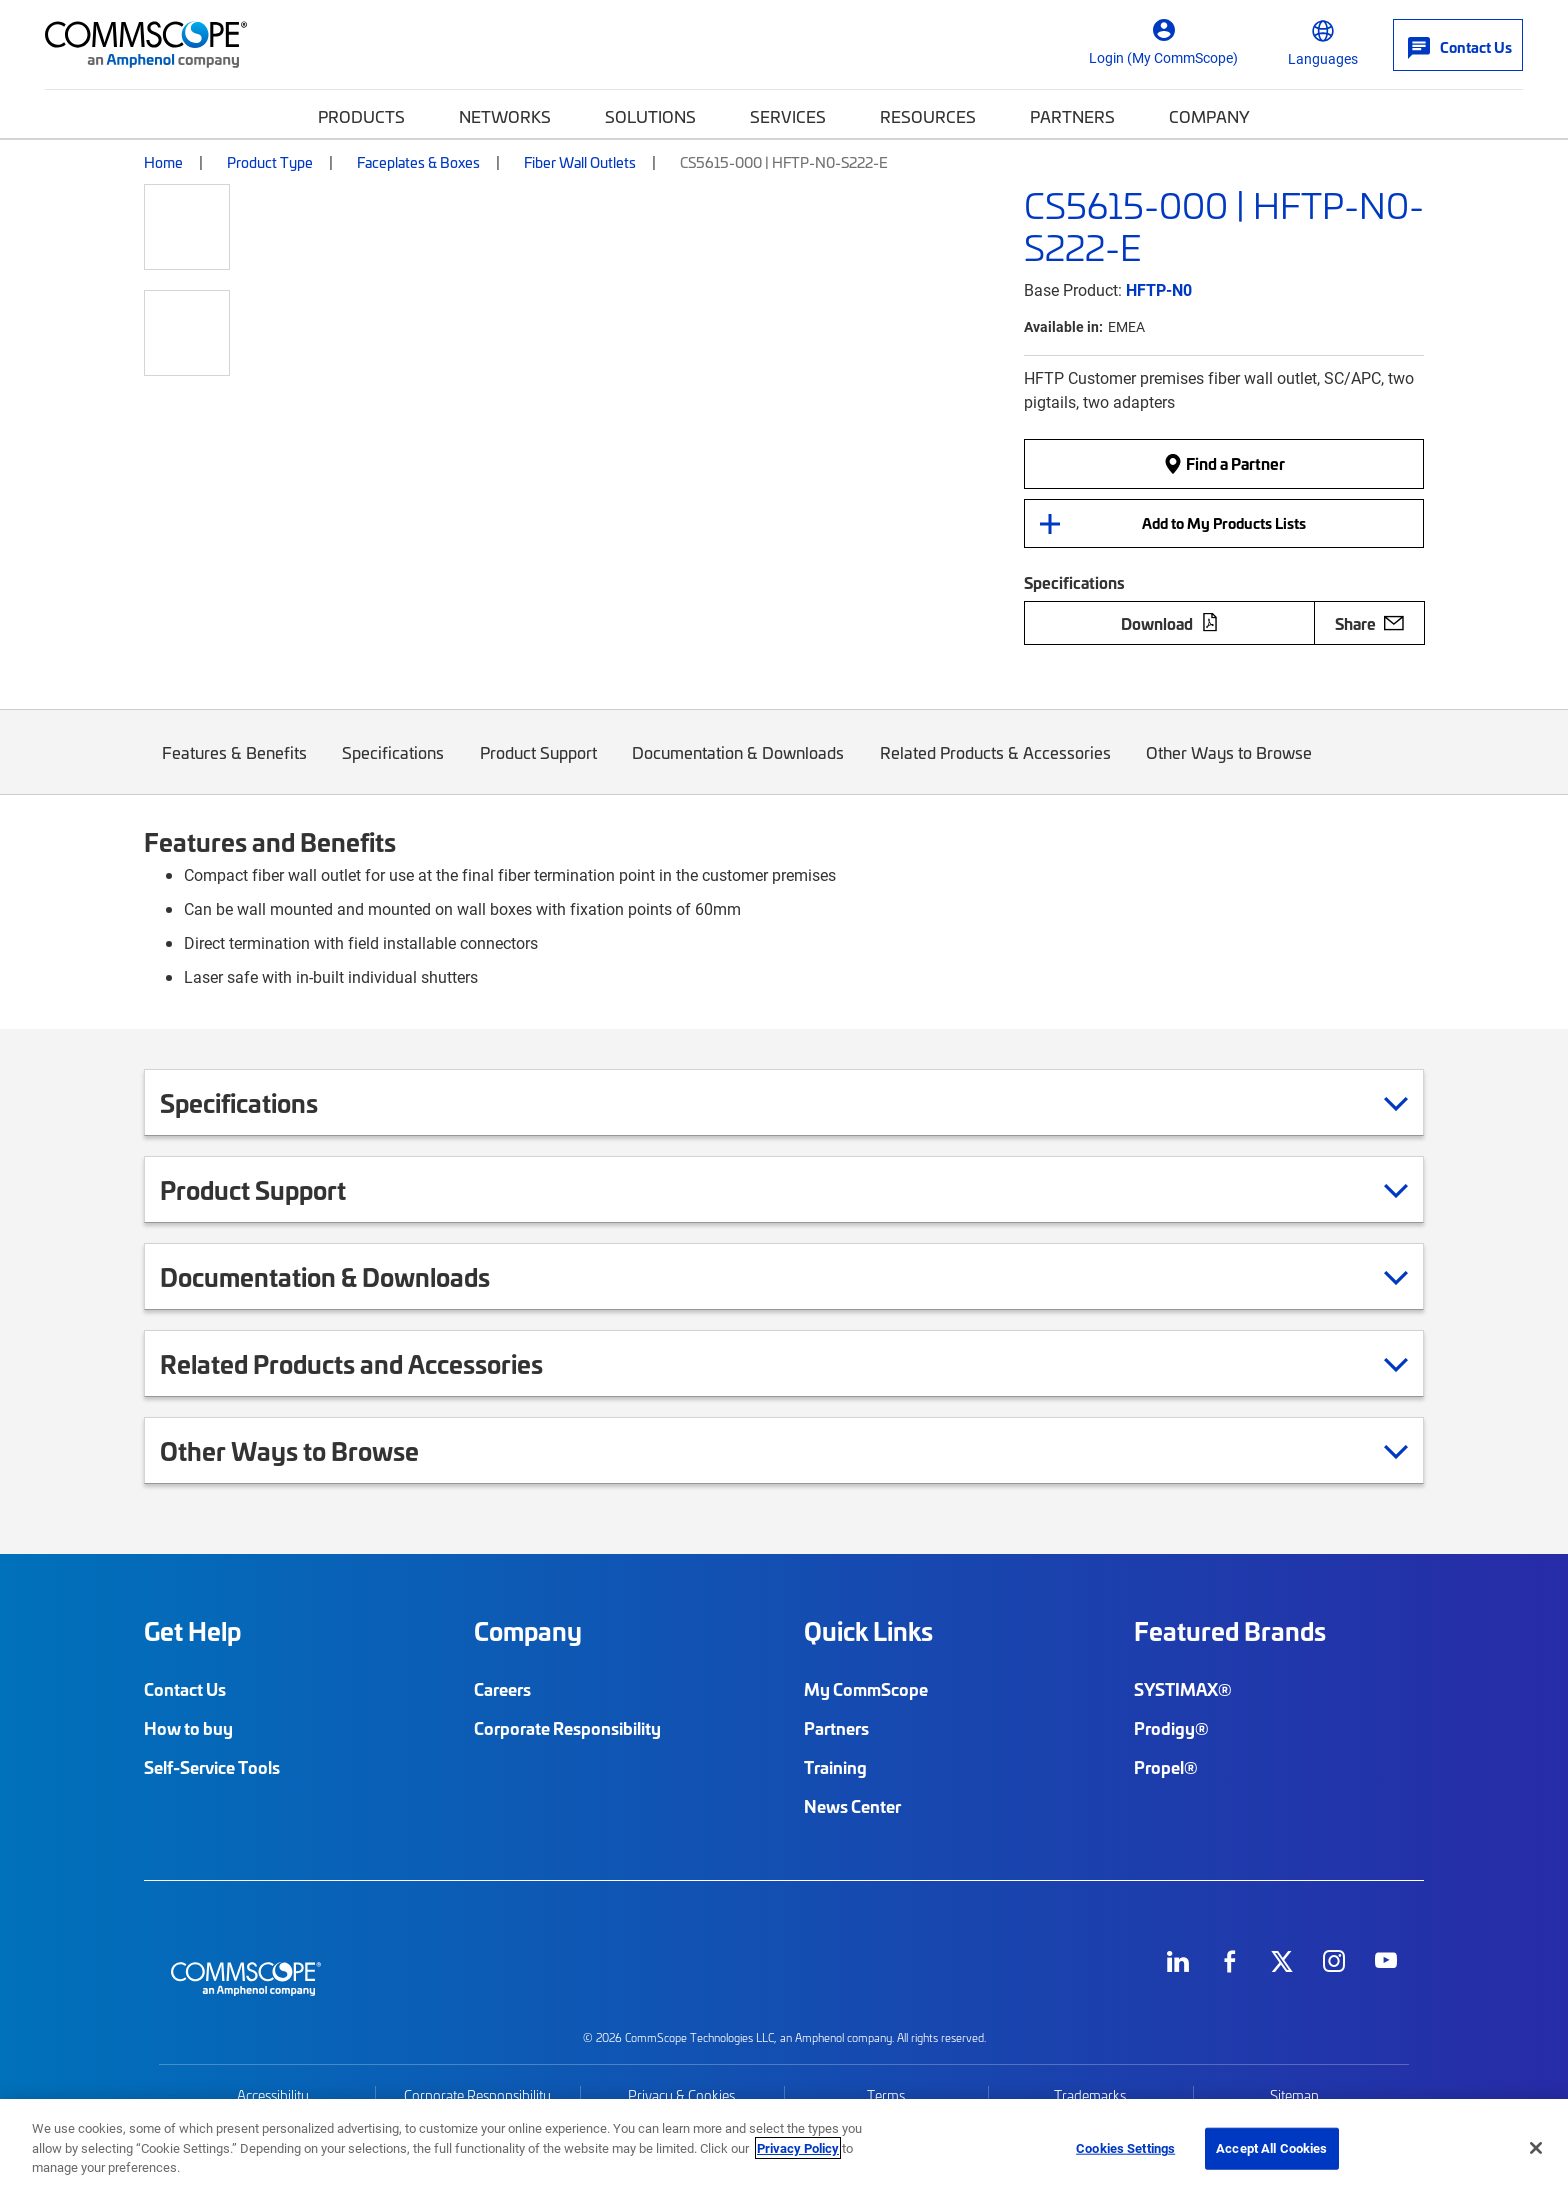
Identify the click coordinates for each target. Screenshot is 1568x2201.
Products (361, 116)
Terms (886, 2095)
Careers (502, 1689)
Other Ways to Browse (1230, 767)
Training (835, 1767)
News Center (852, 1806)
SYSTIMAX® (1183, 1689)
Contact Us (185, 1689)
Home (163, 162)
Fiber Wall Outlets (580, 162)
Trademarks (1090, 2095)
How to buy (188, 1728)
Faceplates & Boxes (418, 162)
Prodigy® (1171, 1728)
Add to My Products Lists (1224, 523)
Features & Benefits (234, 767)
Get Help (192, 1631)
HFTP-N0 (1159, 289)
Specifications (394, 767)
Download (1170, 623)
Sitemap (1294, 2095)
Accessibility (273, 2095)
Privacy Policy (798, 2148)
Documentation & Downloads (739, 767)
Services (788, 116)
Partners (1072, 116)
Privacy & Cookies (681, 2095)
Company (1209, 116)
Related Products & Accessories (995, 767)
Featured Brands (1230, 1631)
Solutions (650, 116)
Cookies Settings (1125, 2148)
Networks (505, 116)
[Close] (1536, 2148)
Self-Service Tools (212, 1767)
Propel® (1166, 1767)
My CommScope (866, 1689)
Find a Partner (1224, 463)
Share (1369, 623)
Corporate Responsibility (567, 1728)
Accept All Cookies (1271, 2148)
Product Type (270, 162)
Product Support (538, 767)
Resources (928, 116)
